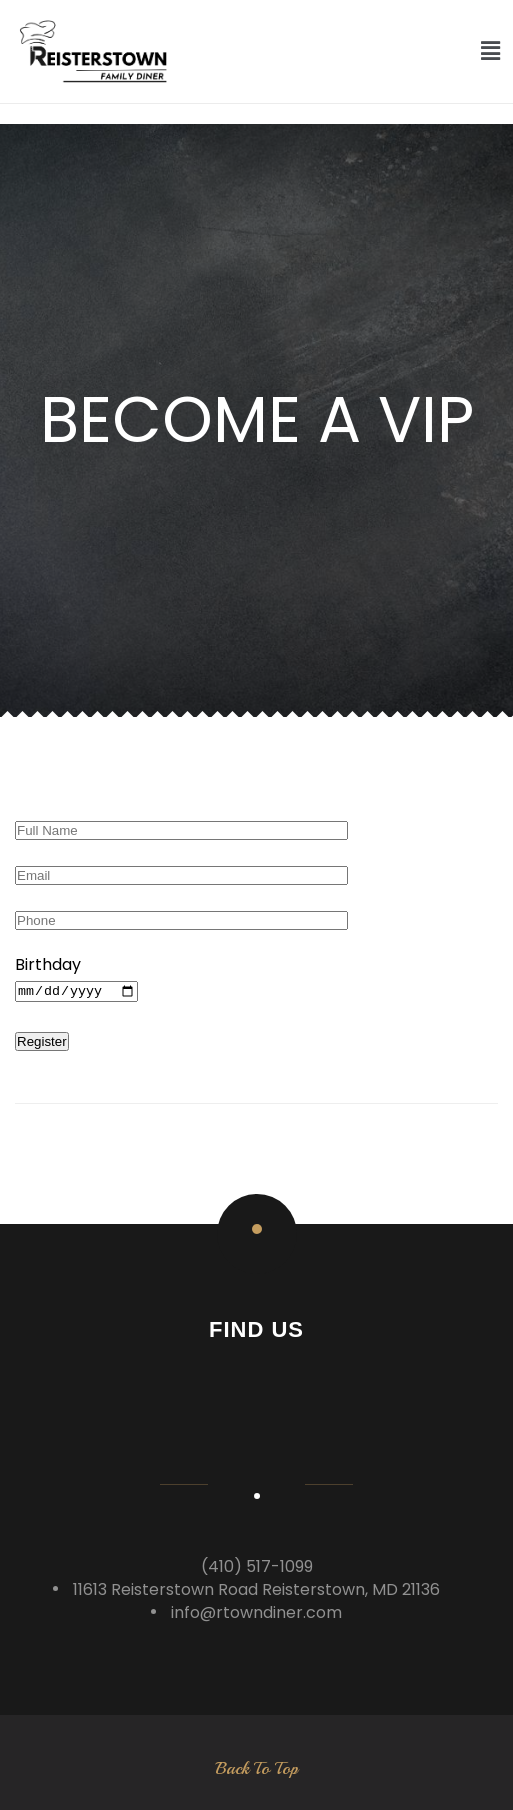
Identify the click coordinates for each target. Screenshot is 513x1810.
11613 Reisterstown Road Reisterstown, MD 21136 (256, 1589)
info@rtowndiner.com (256, 1612)
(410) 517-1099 (257, 1566)
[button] (491, 51)
